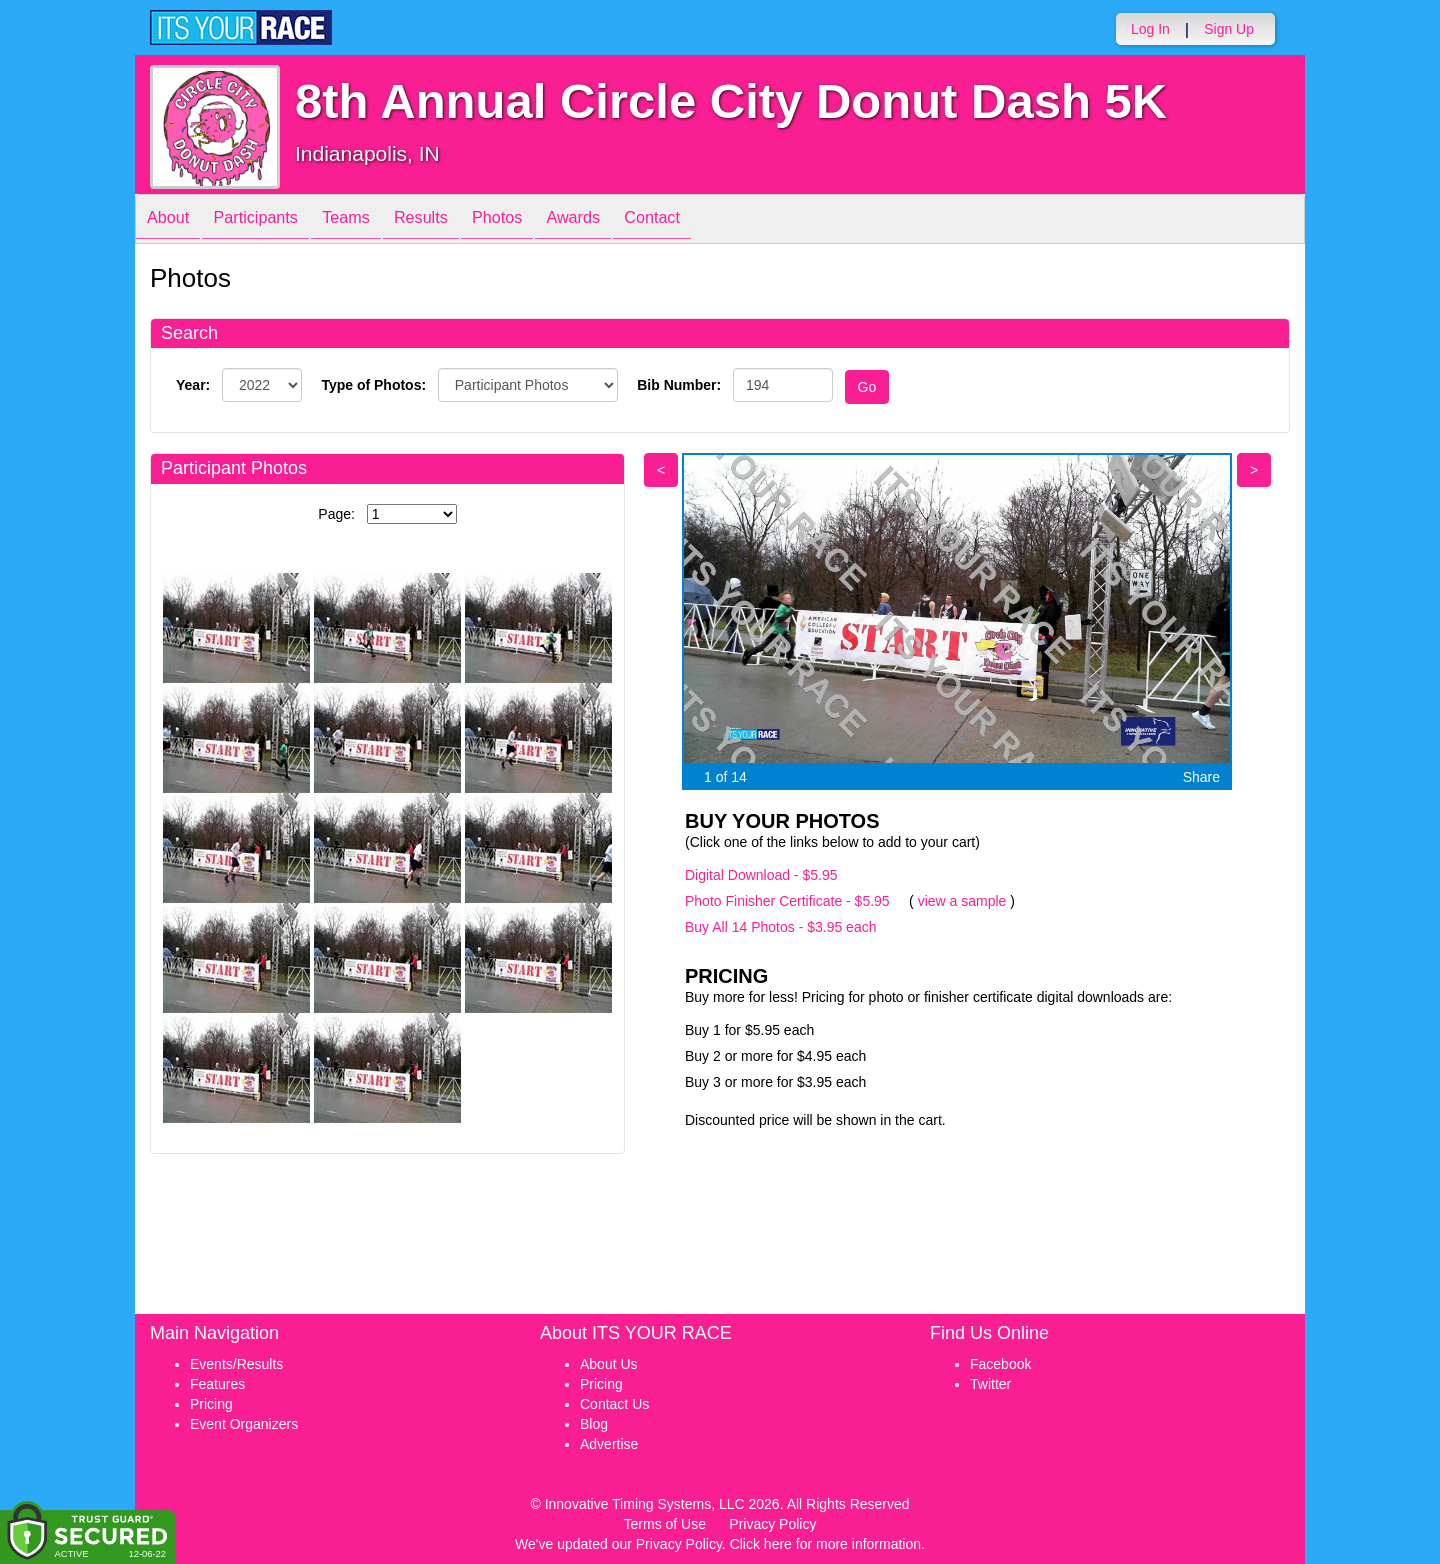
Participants (271, 220)
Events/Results (236, 1364)
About (173, 220)
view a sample (962, 901)
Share (1201, 777)
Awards (628, 220)
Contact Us (614, 1404)
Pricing (211, 1404)
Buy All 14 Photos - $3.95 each (780, 927)
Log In (1150, 29)
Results (456, 220)
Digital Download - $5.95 (761, 875)
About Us (609, 1364)
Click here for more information (825, 1544)
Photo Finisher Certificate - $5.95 (787, 901)
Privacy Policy (772, 1524)
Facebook (1000, 1364)
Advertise (609, 1444)
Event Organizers (244, 1424)
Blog (594, 1424)
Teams (371, 220)
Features (217, 1384)
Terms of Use (665, 1524)
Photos (542, 220)
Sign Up (1229, 29)
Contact (717, 220)
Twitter (990, 1384)
